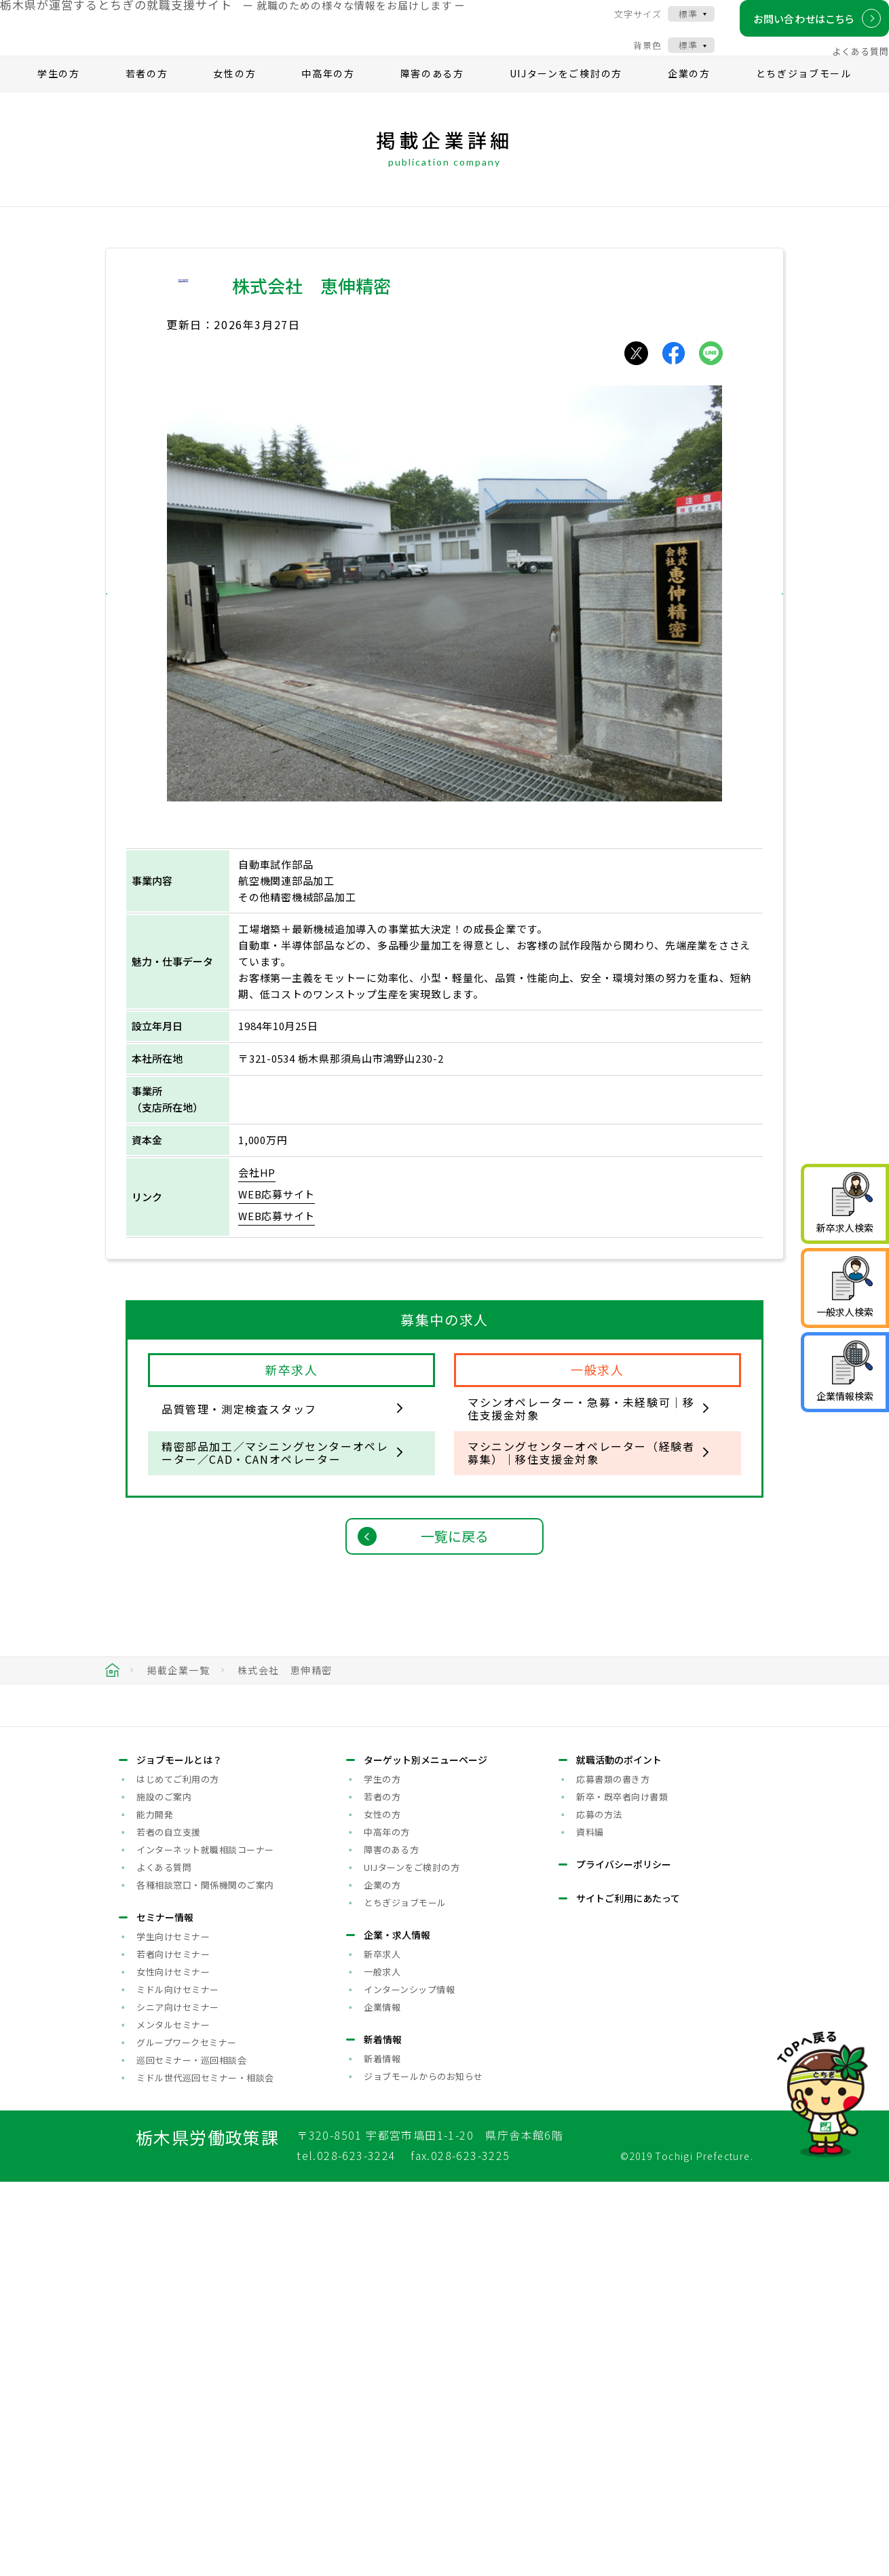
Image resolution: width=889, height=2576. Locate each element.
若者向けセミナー (173, 2347)
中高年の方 (328, 99)
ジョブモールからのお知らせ (423, 2469)
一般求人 (382, 2365)
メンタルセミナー (173, 2418)
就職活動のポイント (619, 2153)
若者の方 (147, 99)
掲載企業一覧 (178, 1696)
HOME (112, 1696)
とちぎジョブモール (804, 99)
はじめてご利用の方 (177, 2172)
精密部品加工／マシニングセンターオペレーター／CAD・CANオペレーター (275, 1478)
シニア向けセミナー (177, 2400)
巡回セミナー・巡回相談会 (191, 2453)
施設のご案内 (163, 2190)
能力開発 (154, 2207)
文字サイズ (623, 25)
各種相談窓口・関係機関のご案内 (205, 2278)
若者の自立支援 (168, 2225)
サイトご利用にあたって (628, 2291)
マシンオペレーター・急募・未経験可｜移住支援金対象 (581, 1434)
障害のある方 (432, 99)
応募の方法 (599, 2207)
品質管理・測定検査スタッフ (239, 1434)
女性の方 (234, 99)
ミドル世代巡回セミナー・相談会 (205, 2471)
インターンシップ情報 (409, 2383)
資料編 (590, 2225)
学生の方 (58, 99)
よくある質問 (846, 62)
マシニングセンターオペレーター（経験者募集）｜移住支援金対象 (581, 1478)
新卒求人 (382, 2347)
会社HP (257, 1198)
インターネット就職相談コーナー (205, 2243)
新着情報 (382, 2452)
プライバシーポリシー (623, 2258)
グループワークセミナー (186, 2435)
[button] (135, 620)
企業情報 (382, 2400)
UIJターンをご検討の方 (566, 99)
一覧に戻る (455, 1562)
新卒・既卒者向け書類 (622, 2190)
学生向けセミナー (173, 2330)
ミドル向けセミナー (177, 2383)
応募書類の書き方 (612, 2172)
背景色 (633, 56)
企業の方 (689, 99)
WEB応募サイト (276, 1220)
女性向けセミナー (173, 2365)
